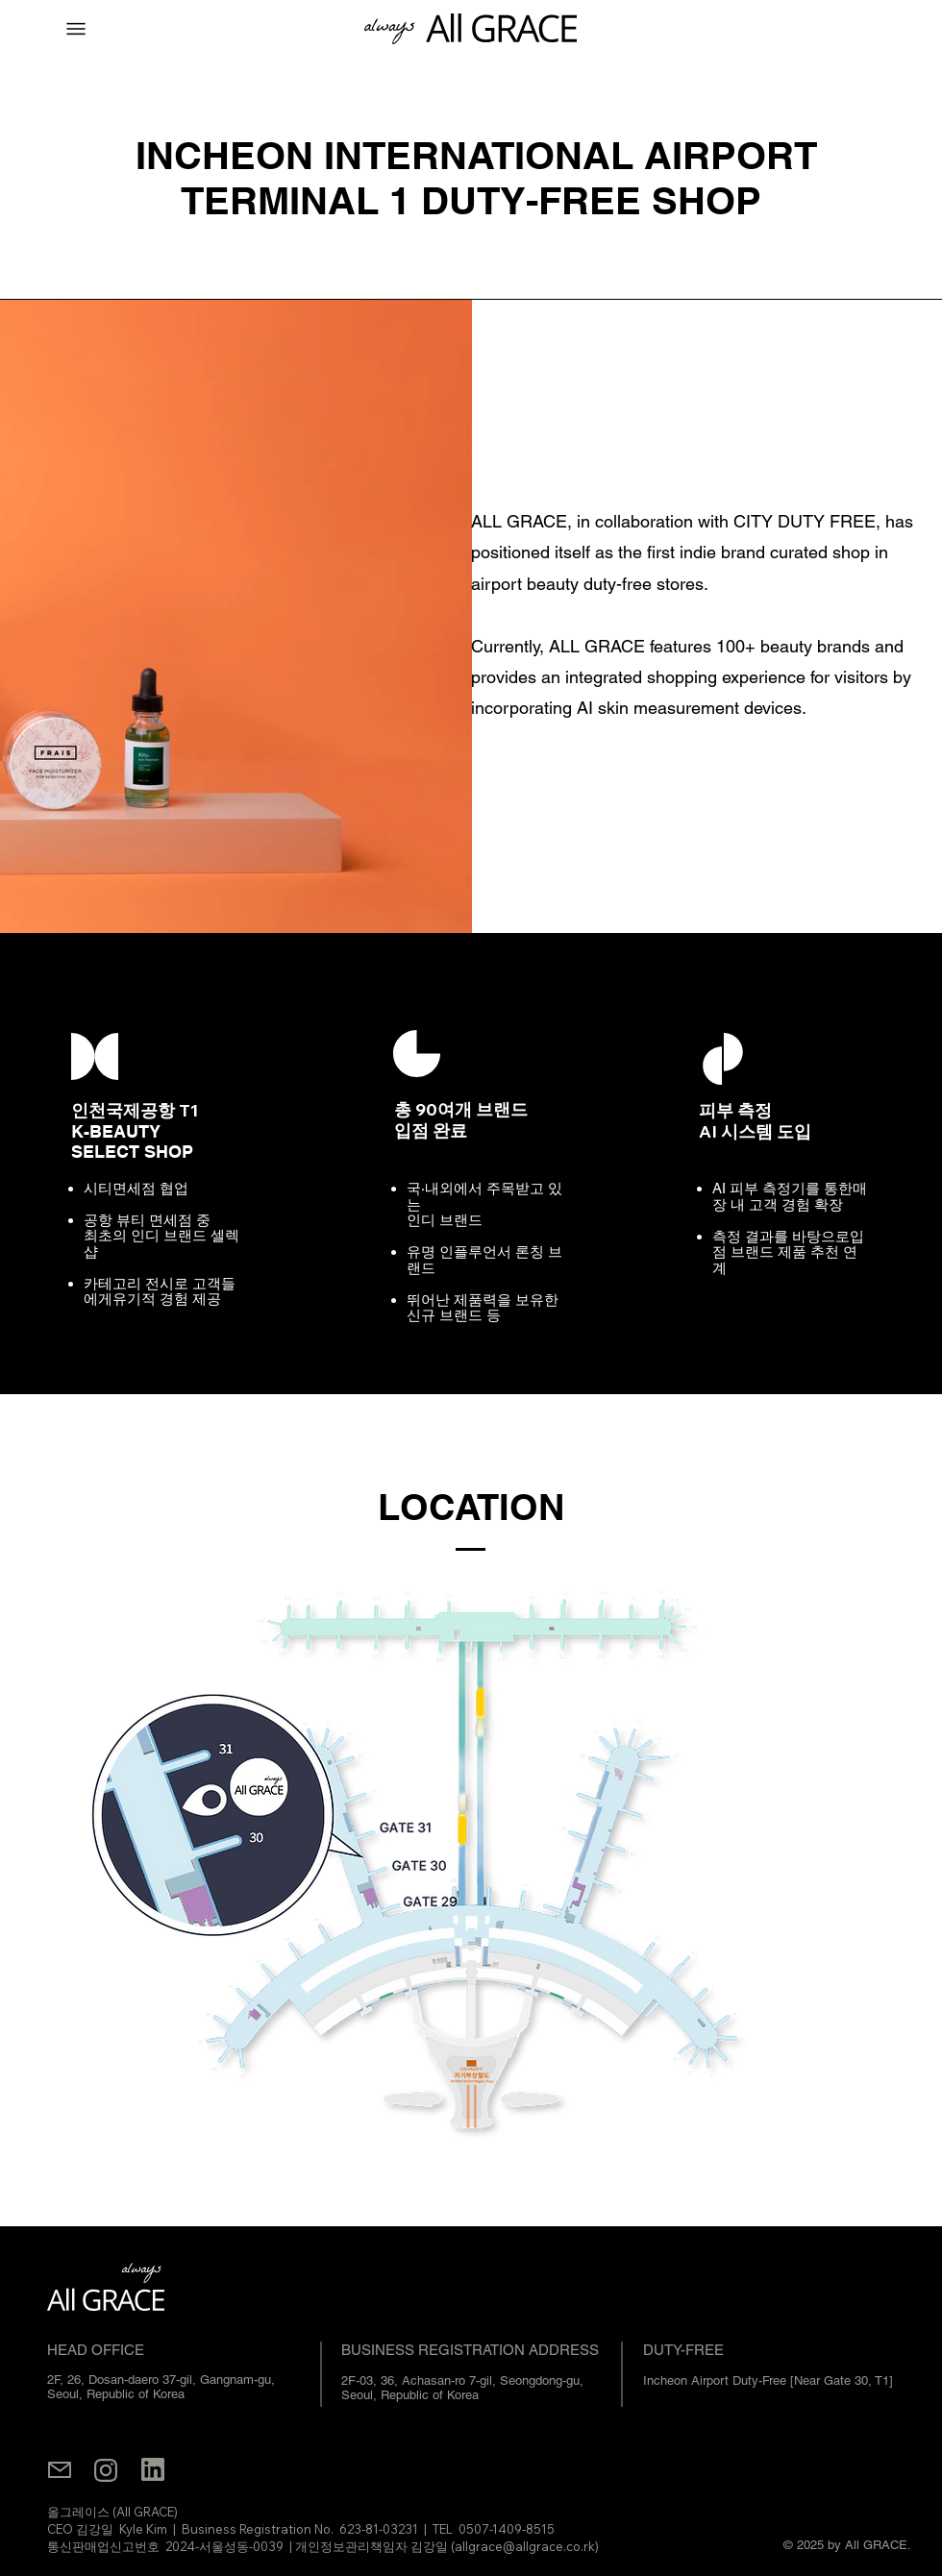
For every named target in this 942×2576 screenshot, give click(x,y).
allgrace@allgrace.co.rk (525, 2546)
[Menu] (76, 29)
